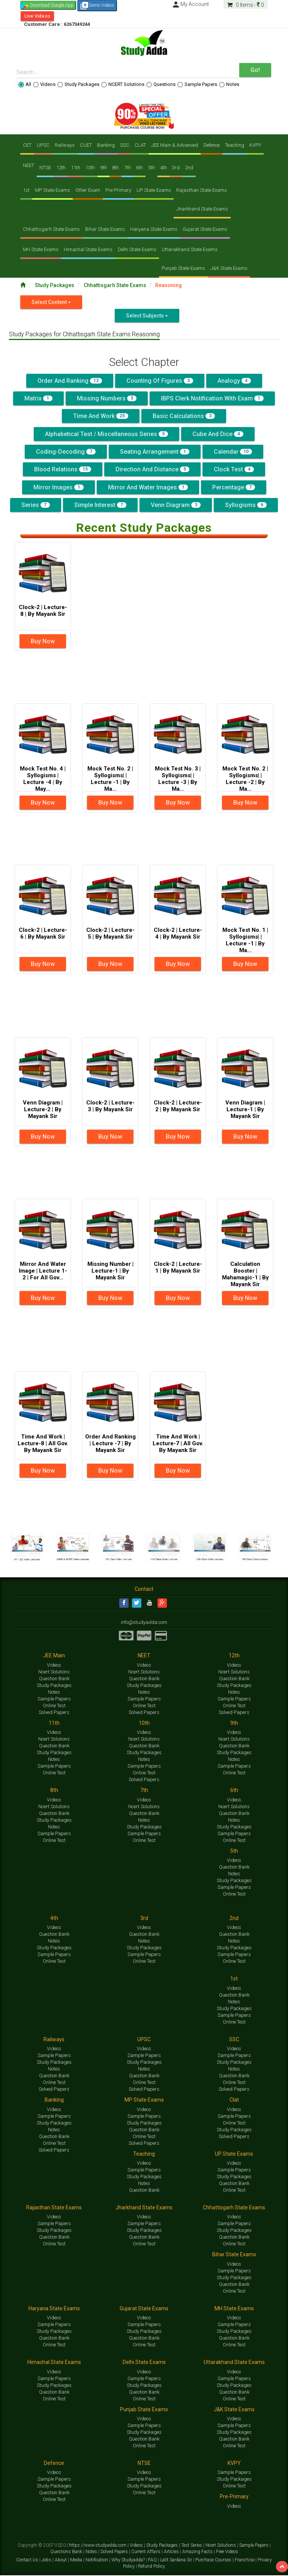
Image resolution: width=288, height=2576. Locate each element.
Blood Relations (62, 469)
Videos (44, 84)
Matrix (38, 398)
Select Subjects (147, 316)
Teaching (234, 145)
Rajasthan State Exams (201, 190)
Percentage (233, 487)
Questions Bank (66, 2552)
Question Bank (54, 1679)
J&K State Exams (229, 268)
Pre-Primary (118, 190)
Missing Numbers (106, 398)
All (24, 84)
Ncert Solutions (54, 1672)
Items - (245, 5)
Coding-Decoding (66, 451)
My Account (190, 4)
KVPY (255, 145)
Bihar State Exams (105, 229)
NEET (28, 165)
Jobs (47, 2560)
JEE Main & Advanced (174, 145)
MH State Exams (40, 249)
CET (27, 145)
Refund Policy (151, 2567)
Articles (172, 2552)
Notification (97, 2560)
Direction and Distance (152, 469)
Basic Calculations (184, 416)
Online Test (54, 1706)
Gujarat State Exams (205, 229)
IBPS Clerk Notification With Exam (212, 398)
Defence (211, 145)
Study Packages (78, 84)
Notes (229, 84)
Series (35, 505)
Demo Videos (97, 5)
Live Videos (37, 16)
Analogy (234, 380)
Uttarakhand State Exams (190, 249)
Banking (106, 145)
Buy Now (43, 641)
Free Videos (227, 2552)
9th (103, 167)
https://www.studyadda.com (98, 2545)
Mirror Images (58, 487)
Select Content (51, 302)
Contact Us (27, 2560)
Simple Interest (100, 505)
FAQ (153, 2560)
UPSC (43, 145)
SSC (124, 145)
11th (75, 167)
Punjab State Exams (183, 268)
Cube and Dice (217, 434)
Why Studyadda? (128, 2560)
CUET (86, 145)
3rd (176, 167)
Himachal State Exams (88, 249)
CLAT (140, 145)
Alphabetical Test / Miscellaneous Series (106, 434)
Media (76, 2560)
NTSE (45, 167)
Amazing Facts (198, 2552)
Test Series (192, 2545)
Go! (255, 70)
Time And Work (100, 416)
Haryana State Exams (153, 229)
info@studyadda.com (144, 1623)
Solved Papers (54, 1712)
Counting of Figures (159, 380)
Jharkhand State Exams (202, 209)
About (61, 2560)
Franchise (245, 2560)
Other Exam (87, 190)
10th (90, 167)
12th (61, 167)
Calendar (233, 451)
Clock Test (234, 469)
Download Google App (52, 5)
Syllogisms (246, 505)
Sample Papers (197, 84)
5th (151, 167)
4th (163, 167)
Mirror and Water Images (148, 487)
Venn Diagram (176, 505)
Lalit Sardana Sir (176, 2560)
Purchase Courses (213, 2560)
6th (139, 167)
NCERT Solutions (122, 84)
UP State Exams (153, 190)
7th (127, 167)
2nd (189, 167)
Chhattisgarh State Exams (51, 229)
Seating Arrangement (154, 451)
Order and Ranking (70, 380)
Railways (65, 145)
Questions (161, 84)
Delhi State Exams (137, 249)
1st (26, 190)
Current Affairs (146, 2552)
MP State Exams (52, 190)
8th (115, 167)
